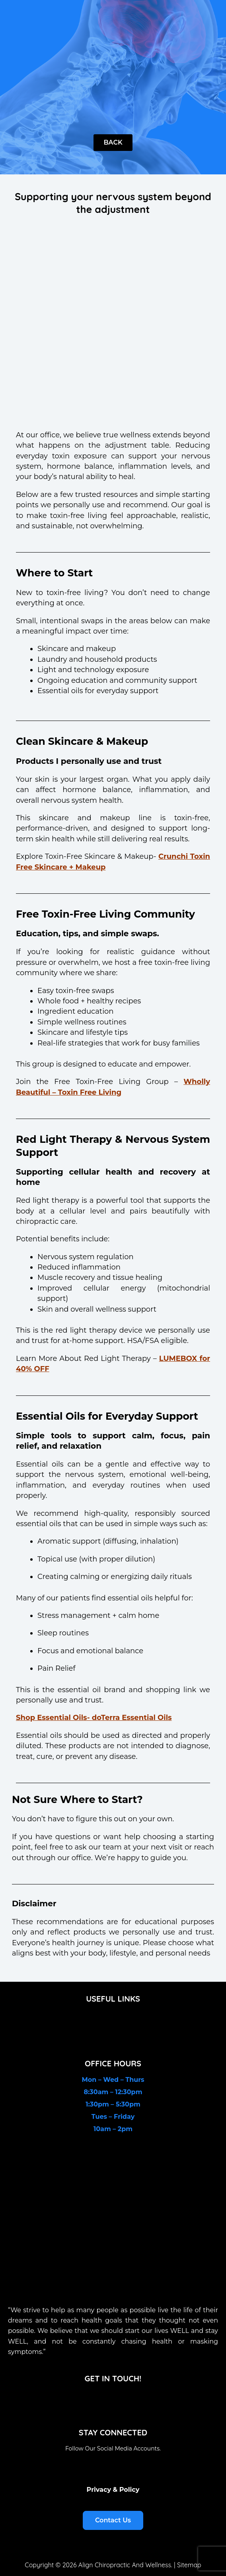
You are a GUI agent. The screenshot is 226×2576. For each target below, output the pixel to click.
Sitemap (189, 2565)
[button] (113, 2019)
